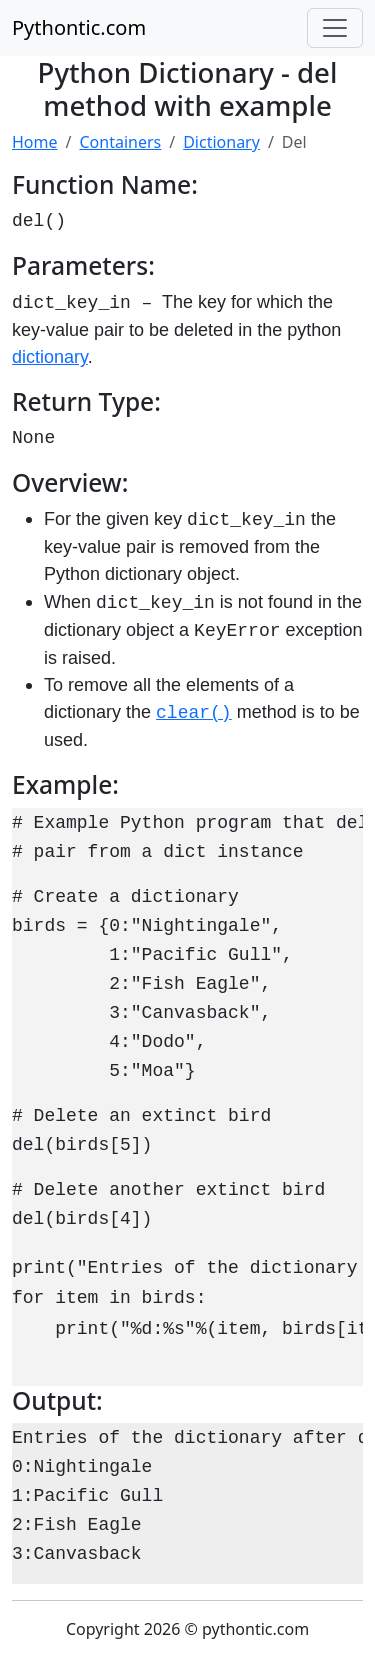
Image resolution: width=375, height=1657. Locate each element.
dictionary (50, 357)
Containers (120, 142)
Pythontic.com (79, 27)
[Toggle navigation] (335, 28)
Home (35, 142)
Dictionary (221, 142)
